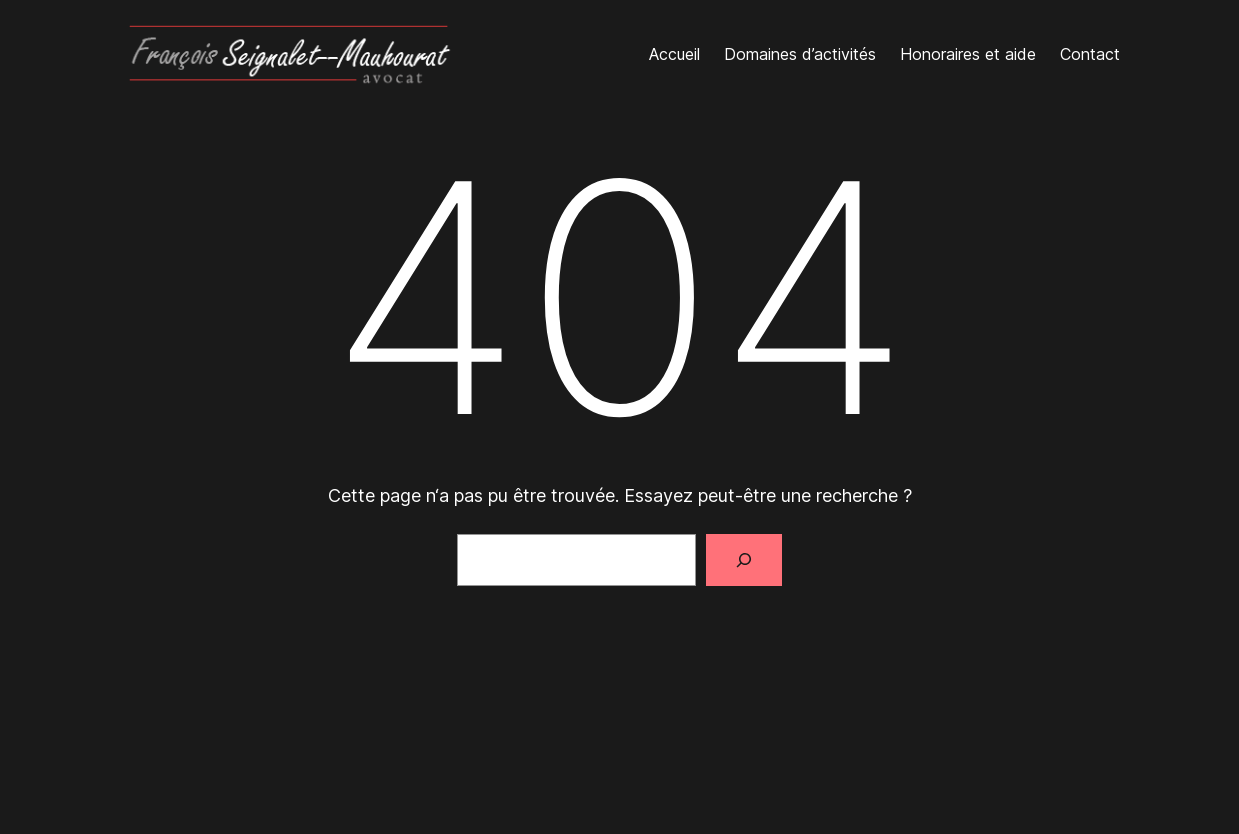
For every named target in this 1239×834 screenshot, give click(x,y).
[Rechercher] (744, 560)
